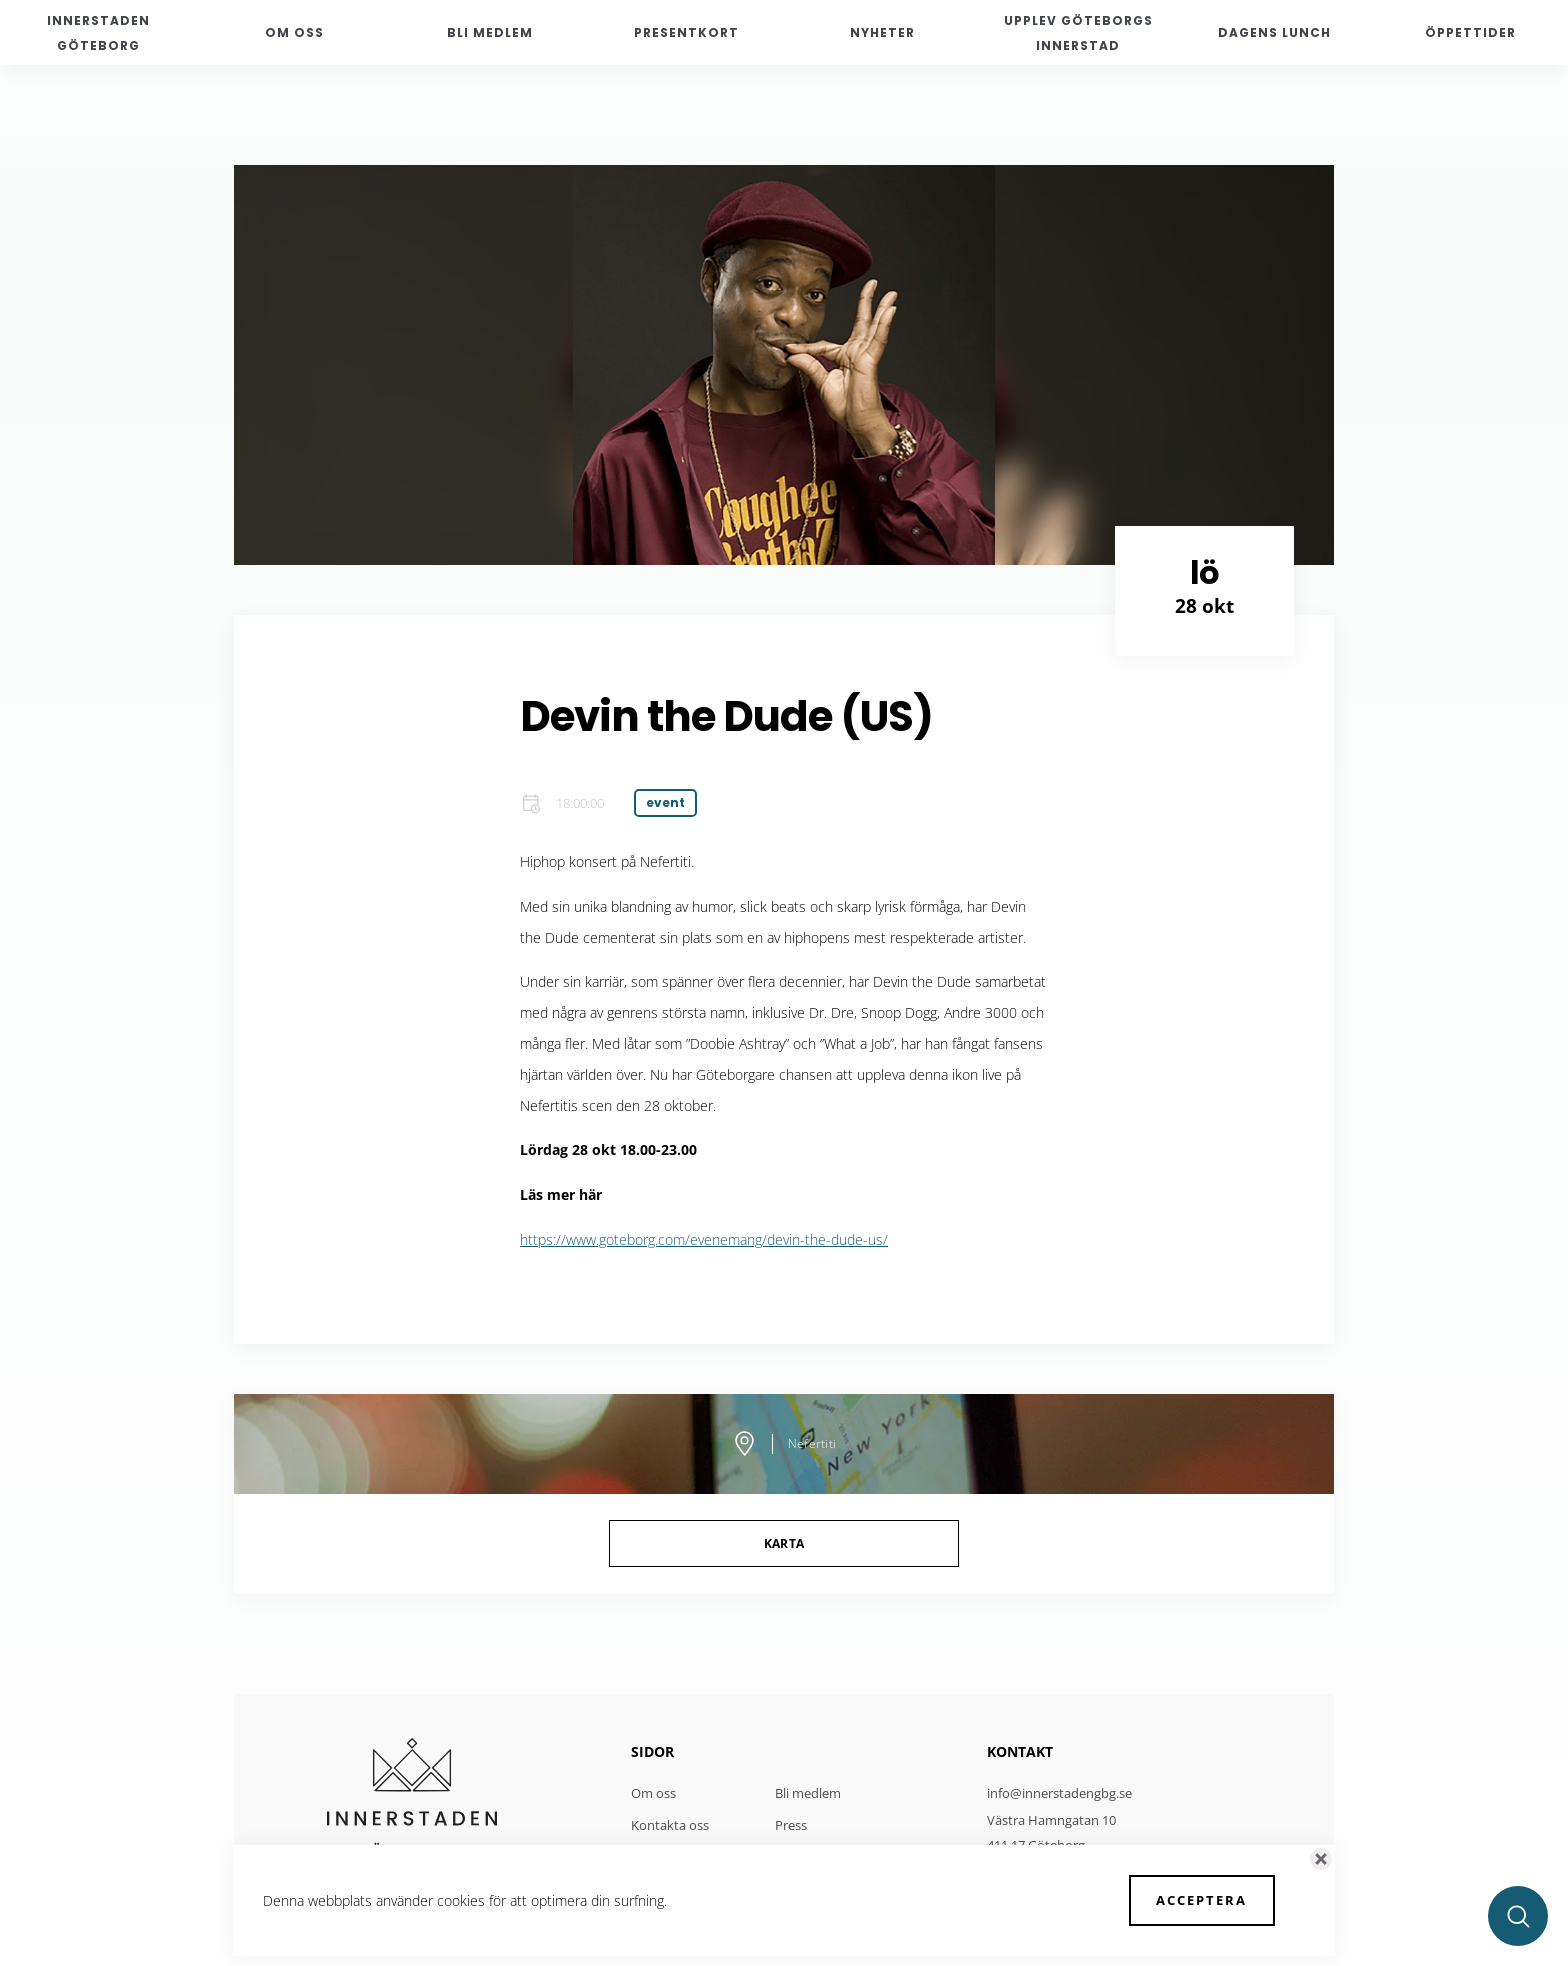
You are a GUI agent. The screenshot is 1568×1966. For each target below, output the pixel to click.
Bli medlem (808, 1793)
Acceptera (1202, 1900)
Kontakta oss (670, 1825)
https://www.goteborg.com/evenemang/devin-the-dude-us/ (704, 1239)
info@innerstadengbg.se (1059, 1793)
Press (791, 1825)
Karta (784, 1543)
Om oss (653, 1793)
